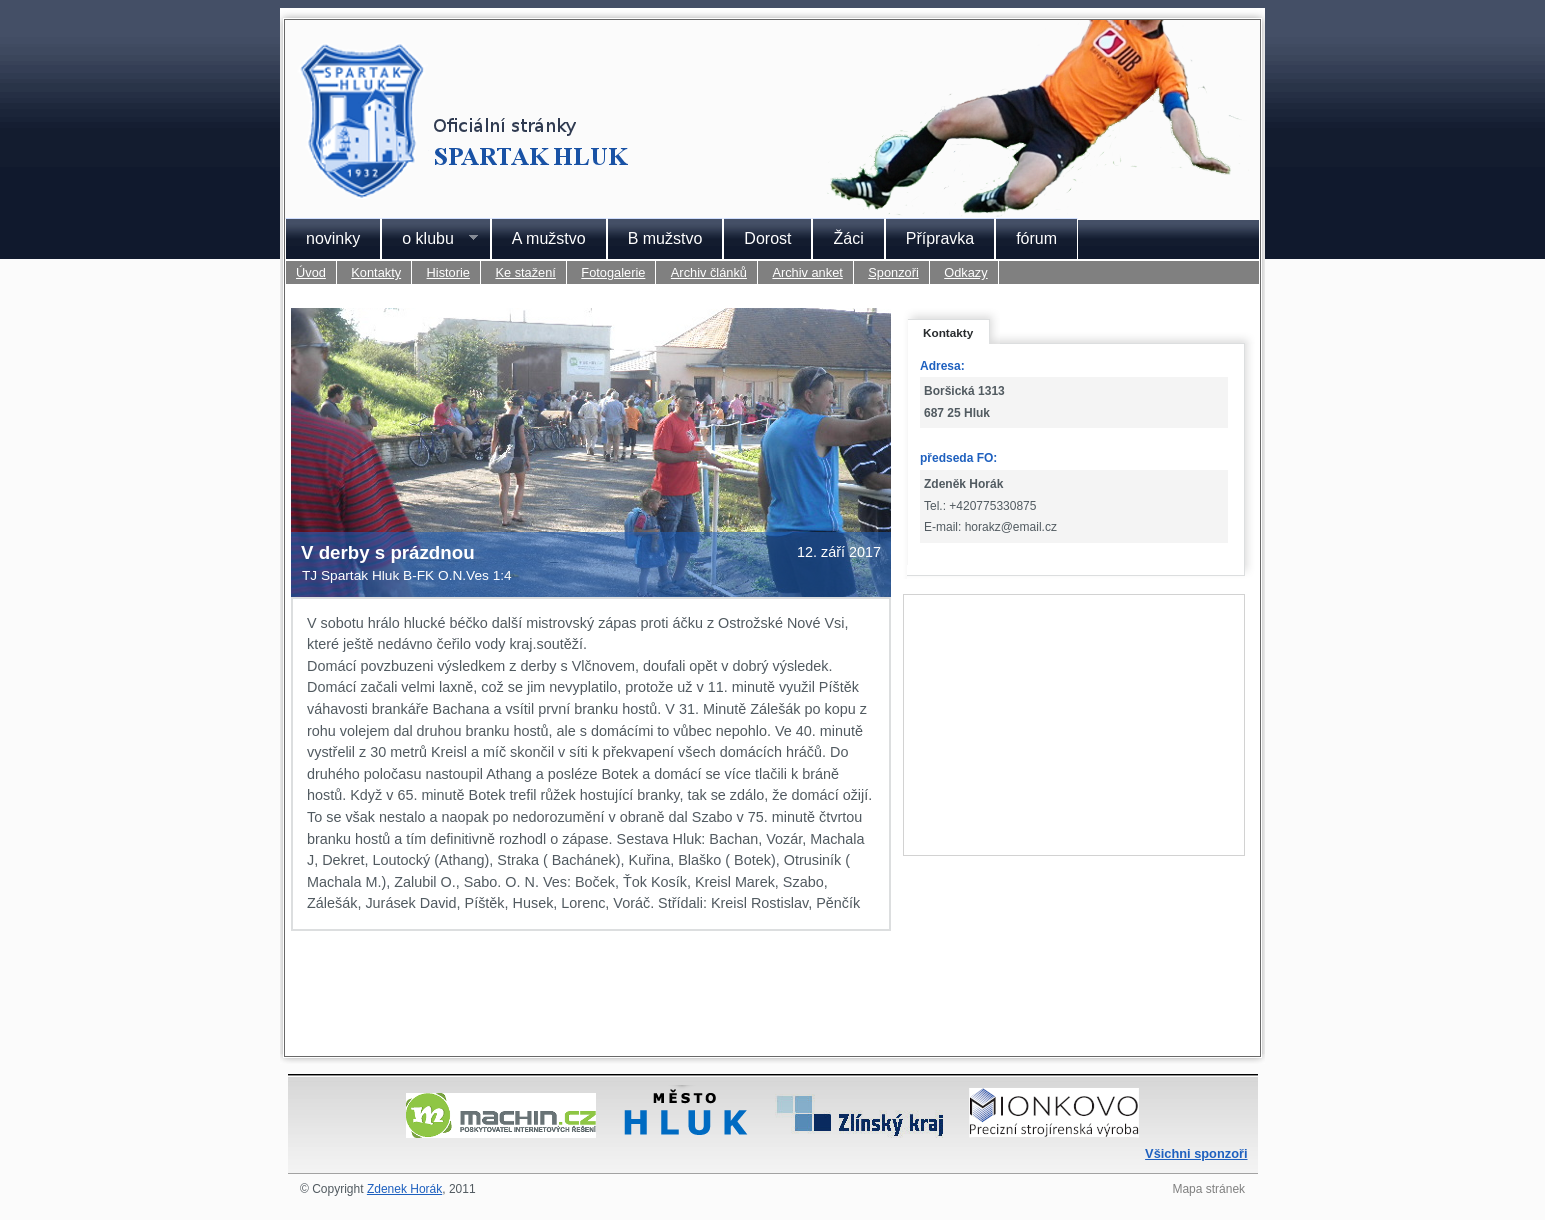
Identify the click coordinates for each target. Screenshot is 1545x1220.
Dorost (767, 238)
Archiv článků (709, 272)
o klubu (429, 239)
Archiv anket (807, 272)
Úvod (311, 272)
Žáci (848, 238)
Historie (448, 272)
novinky (333, 238)
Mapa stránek (1208, 1189)
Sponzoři (893, 272)
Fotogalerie (613, 272)
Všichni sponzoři (1196, 1153)
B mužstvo (665, 238)
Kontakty (376, 272)
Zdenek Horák (404, 1189)
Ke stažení (525, 272)
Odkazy (965, 272)
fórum (1036, 238)
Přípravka (940, 238)
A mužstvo (549, 238)
